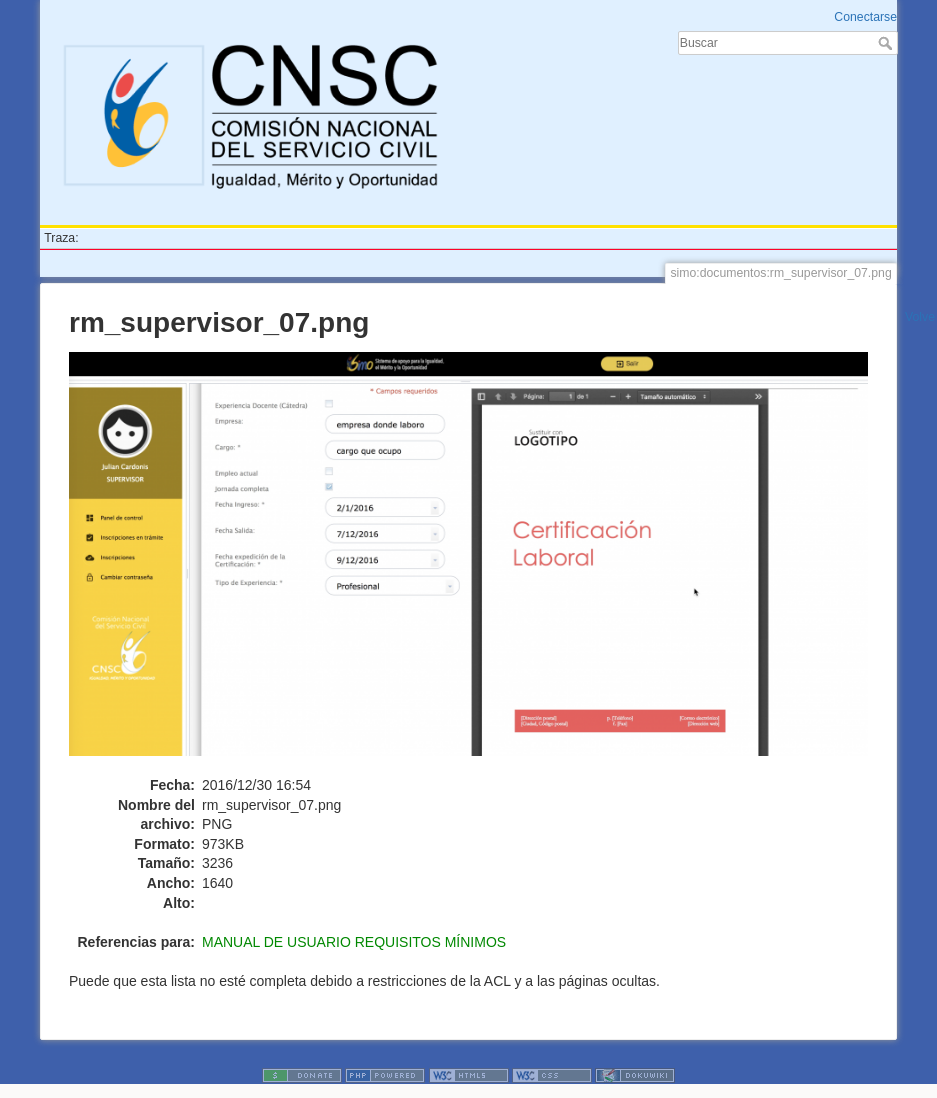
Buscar (887, 43)
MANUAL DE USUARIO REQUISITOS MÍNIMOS (354, 942)
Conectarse (865, 17)
